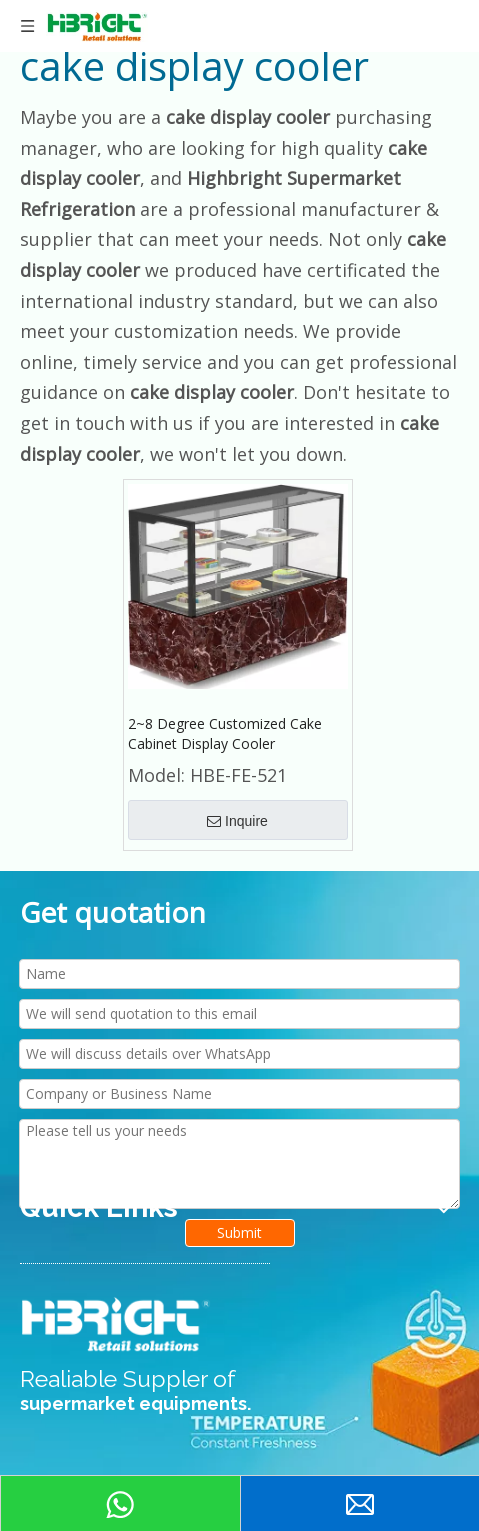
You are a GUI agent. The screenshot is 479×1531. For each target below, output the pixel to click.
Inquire (237, 821)
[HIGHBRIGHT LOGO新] (117, 1325)
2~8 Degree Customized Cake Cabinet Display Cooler (225, 733)
